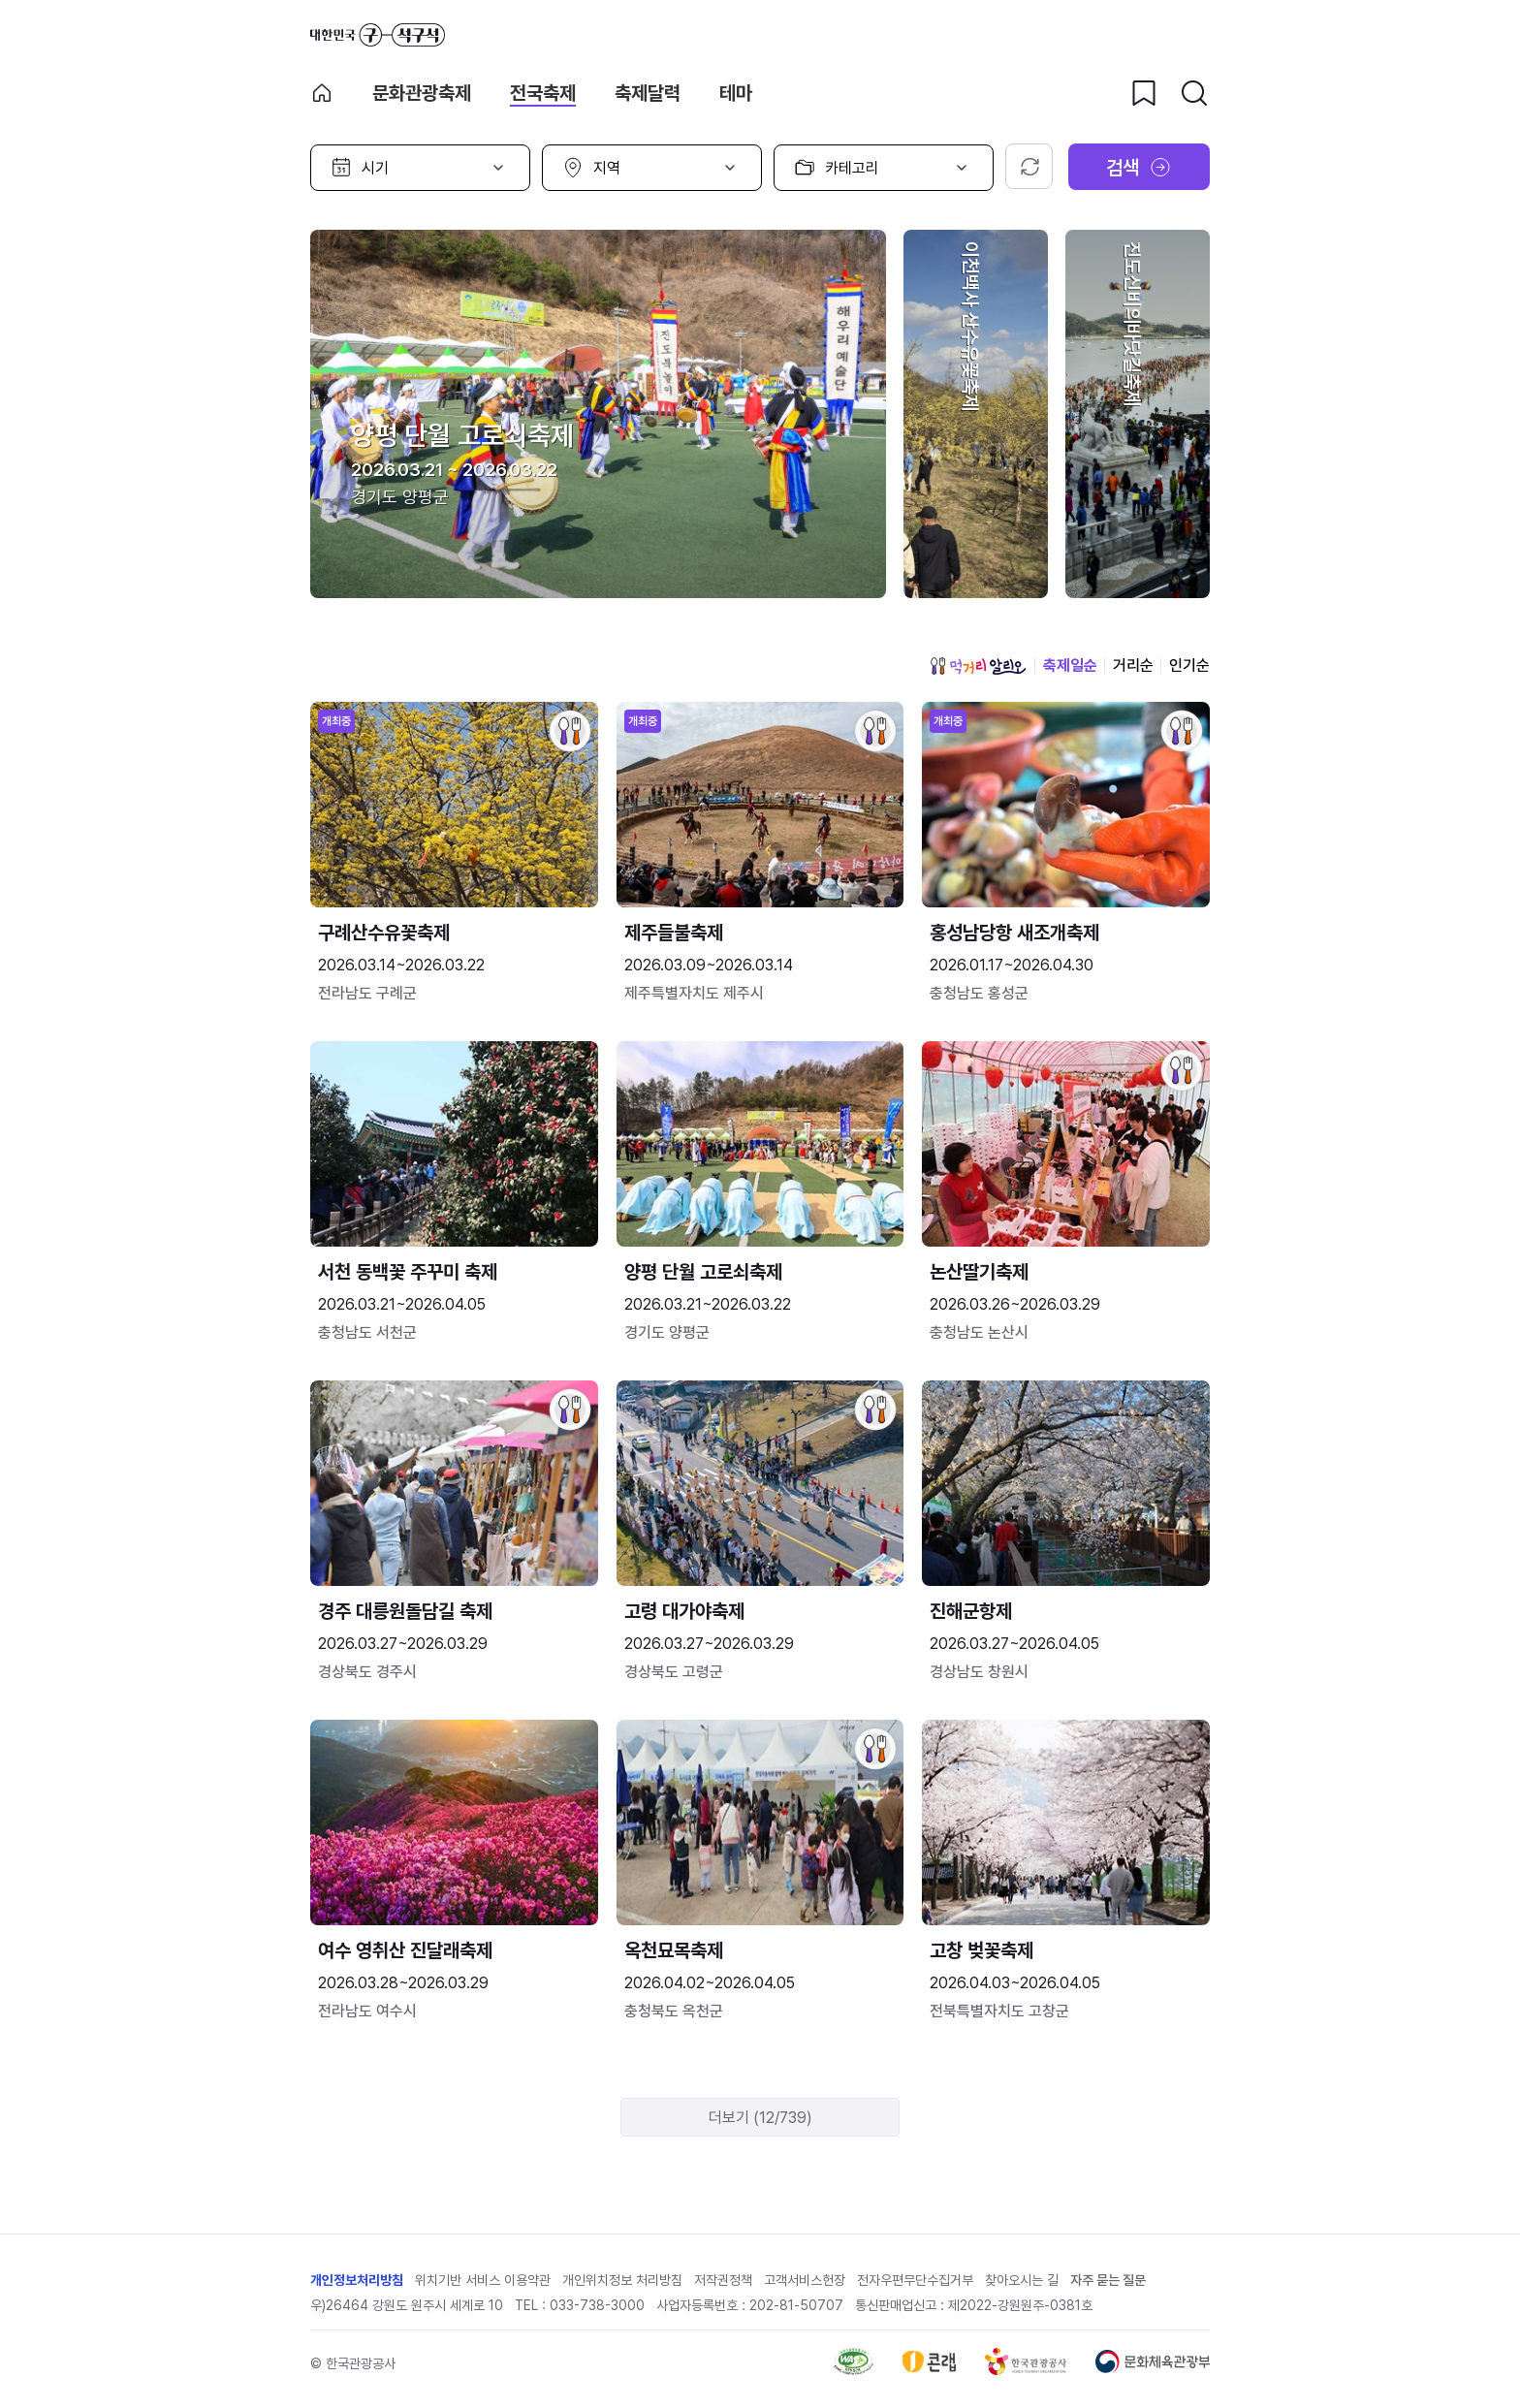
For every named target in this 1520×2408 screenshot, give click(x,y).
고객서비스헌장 (804, 2280)
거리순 (1133, 665)
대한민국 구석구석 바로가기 (377, 35)
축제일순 (1070, 665)
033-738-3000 (597, 2305)
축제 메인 (321, 93)
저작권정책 (723, 2280)
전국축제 (543, 93)
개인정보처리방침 (356, 2280)
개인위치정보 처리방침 (622, 2280)
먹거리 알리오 (978, 666)
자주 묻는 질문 (1108, 2280)
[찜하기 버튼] (1143, 93)
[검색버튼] (1194, 93)
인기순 (1189, 665)
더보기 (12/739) (760, 2117)
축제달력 (648, 93)
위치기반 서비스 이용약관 (483, 2280)
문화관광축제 (421, 93)
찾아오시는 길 (1022, 2280)
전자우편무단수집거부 (915, 2280)
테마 (735, 93)
